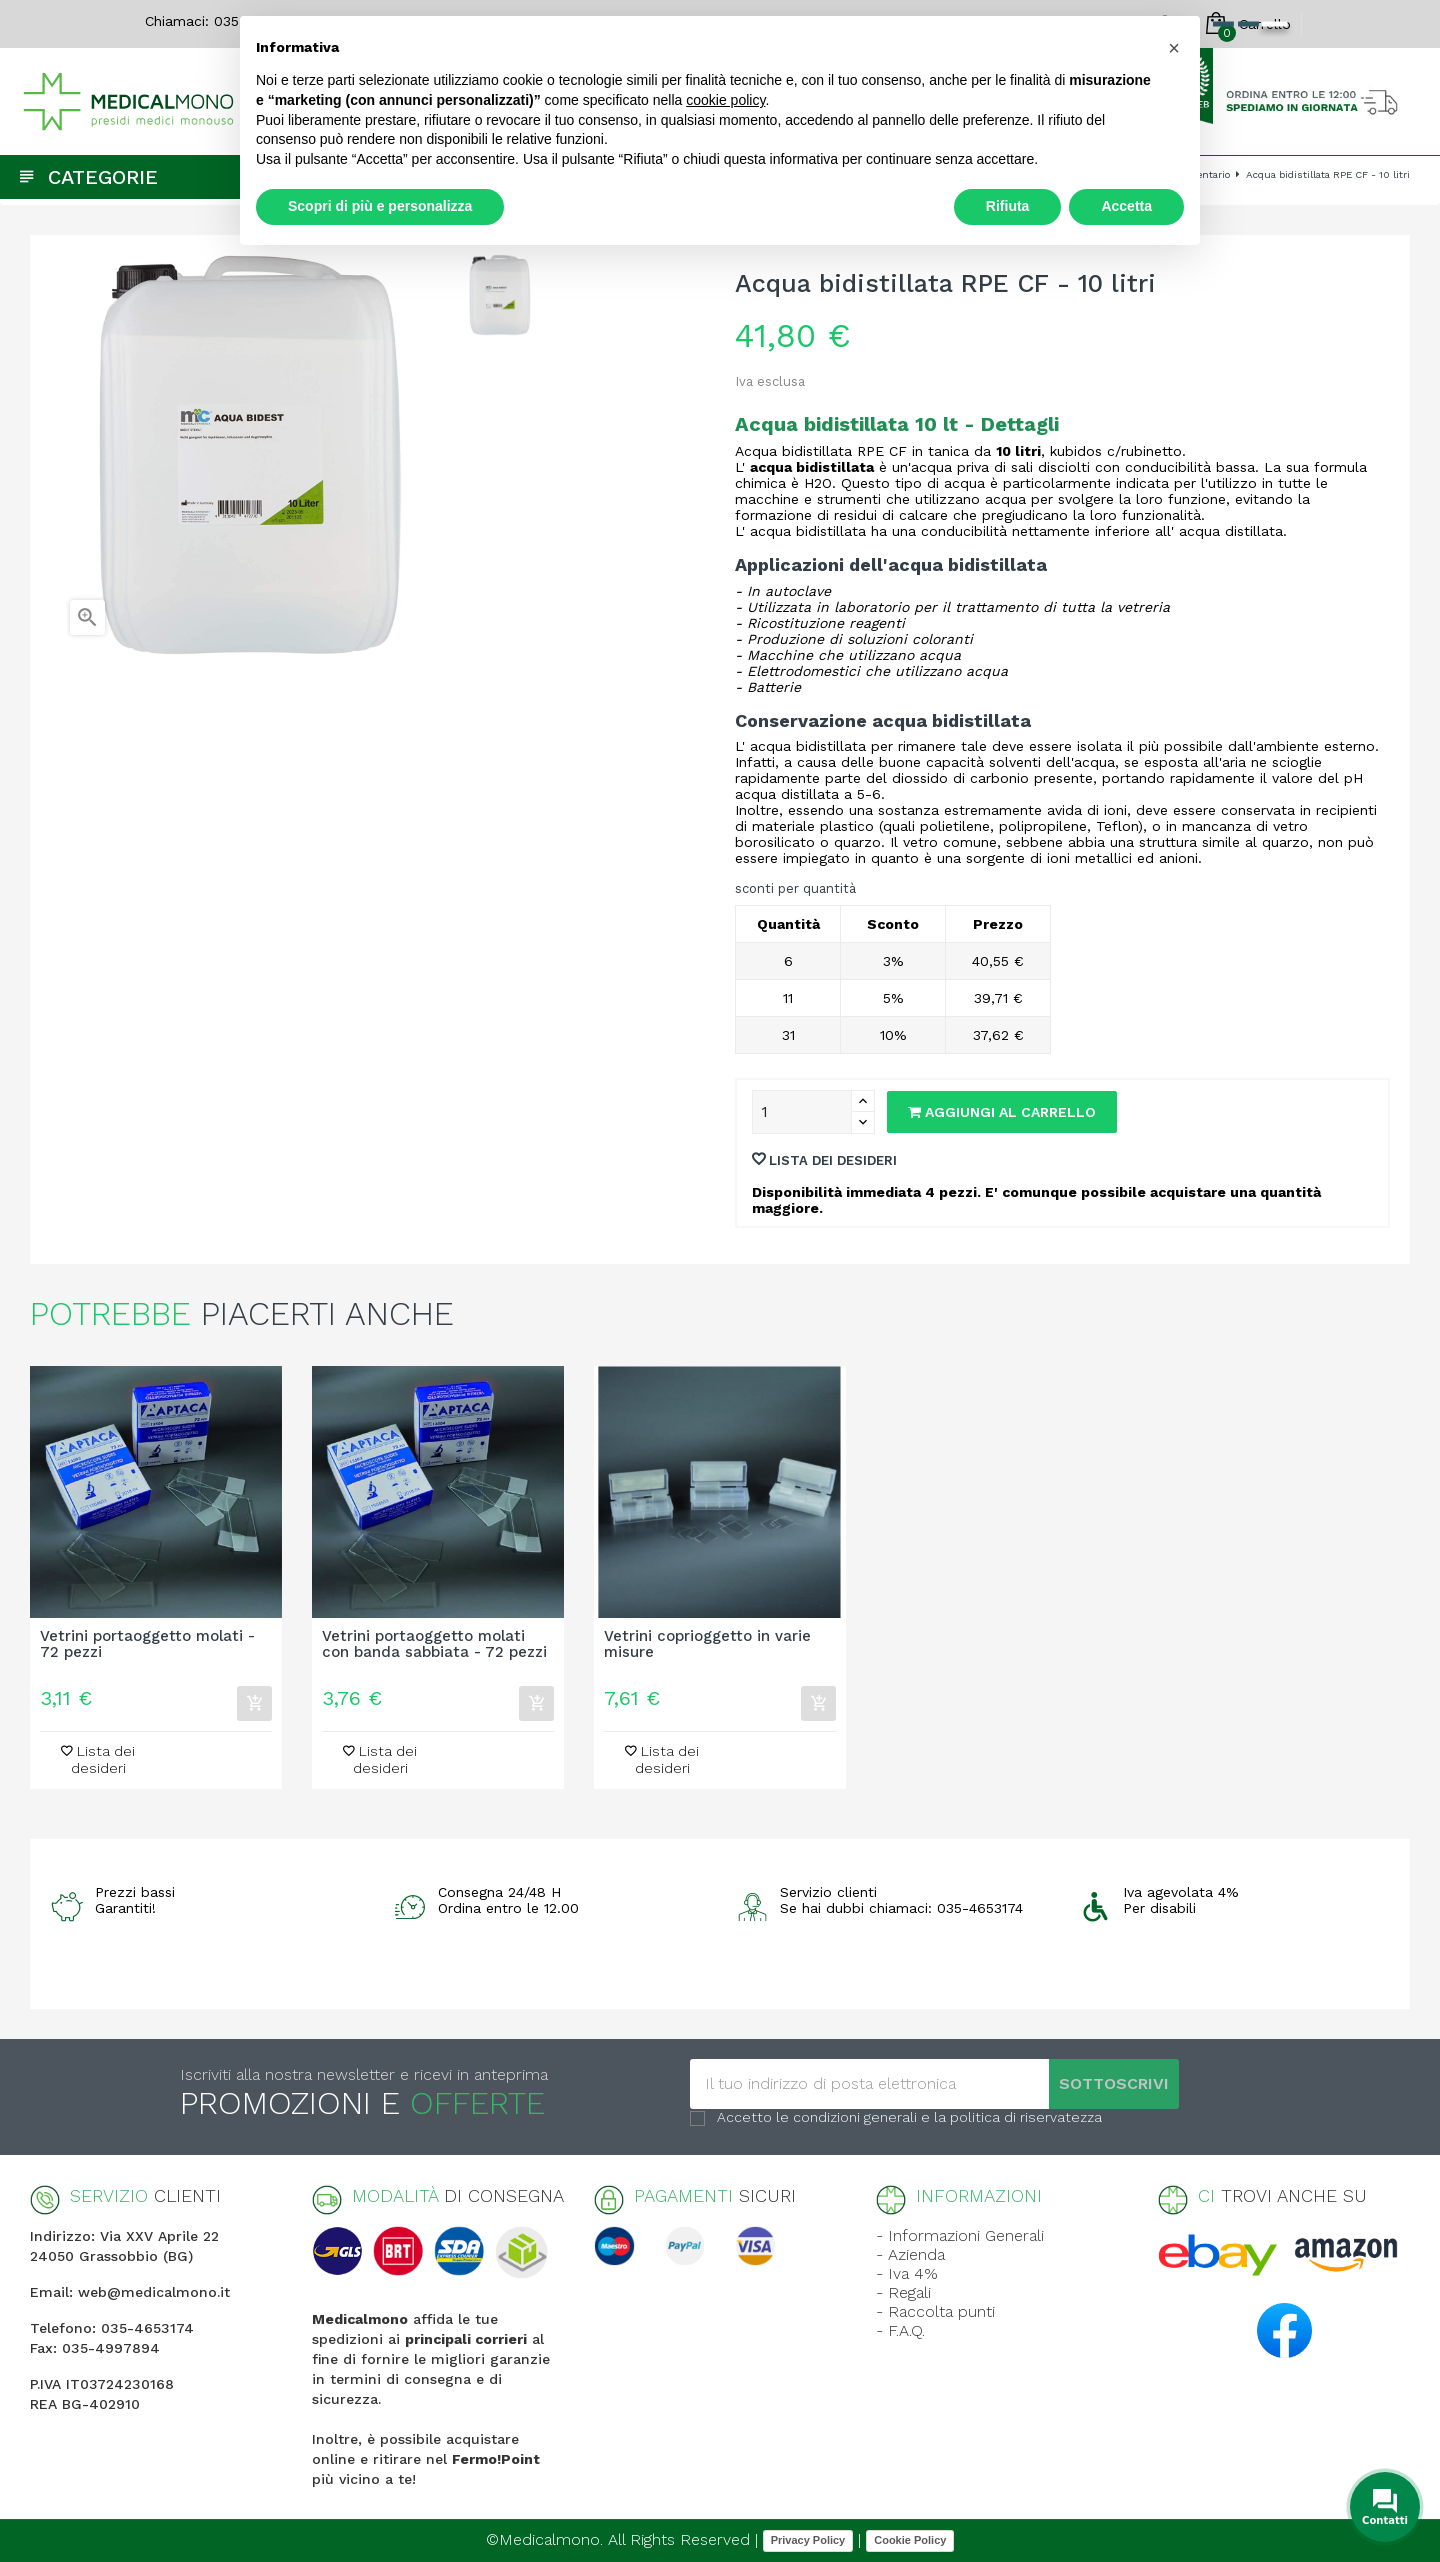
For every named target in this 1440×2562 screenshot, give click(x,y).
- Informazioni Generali (960, 2235)
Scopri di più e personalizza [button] (380, 206)
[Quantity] (802, 1112)
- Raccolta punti (935, 2311)
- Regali (903, 2292)
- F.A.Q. (900, 2330)
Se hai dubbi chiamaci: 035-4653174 (901, 1908)
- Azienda (910, 2254)
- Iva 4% (907, 2273)
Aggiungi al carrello (1002, 1112)
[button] (1174, 48)
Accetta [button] (1126, 206)
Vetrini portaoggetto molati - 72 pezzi (147, 1645)
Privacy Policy (808, 2540)
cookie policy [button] (725, 100)
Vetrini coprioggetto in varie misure (707, 1645)
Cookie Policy (910, 2540)
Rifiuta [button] (1008, 206)
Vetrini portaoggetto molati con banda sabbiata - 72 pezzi (434, 1645)
